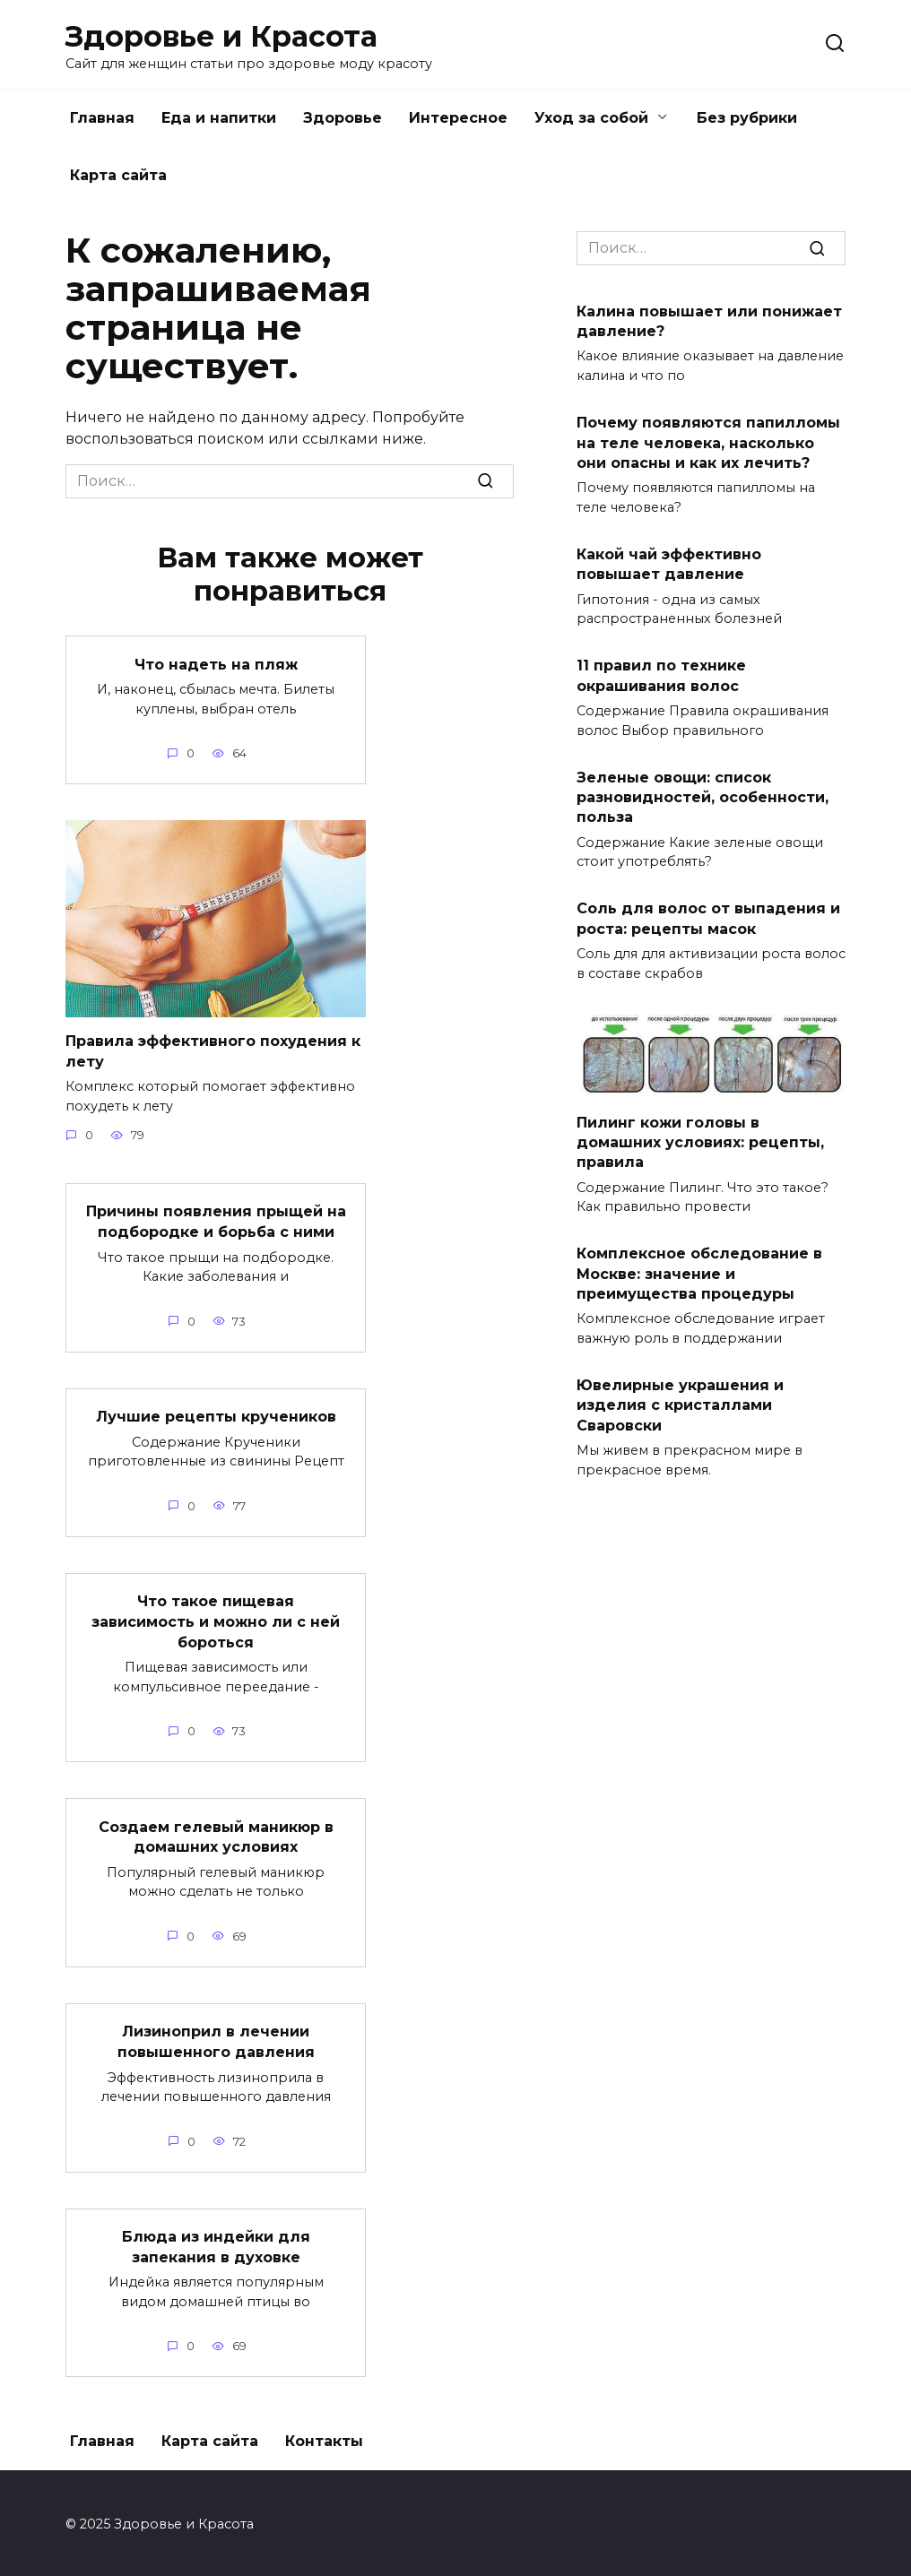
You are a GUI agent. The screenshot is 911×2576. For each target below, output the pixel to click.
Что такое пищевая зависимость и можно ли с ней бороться (215, 1619)
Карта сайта (118, 175)
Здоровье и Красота (221, 36)
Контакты (324, 2438)
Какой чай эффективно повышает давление (669, 563)
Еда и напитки (218, 117)
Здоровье (342, 117)
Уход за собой (591, 117)
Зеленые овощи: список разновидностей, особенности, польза (703, 797)
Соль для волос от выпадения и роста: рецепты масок (708, 918)
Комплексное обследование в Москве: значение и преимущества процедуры (699, 1273)
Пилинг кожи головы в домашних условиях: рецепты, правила (700, 1142)
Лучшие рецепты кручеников (216, 1415)
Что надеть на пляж (216, 663)
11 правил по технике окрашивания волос (661, 675)
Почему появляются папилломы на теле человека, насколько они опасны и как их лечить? (708, 442)
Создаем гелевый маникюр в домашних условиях (216, 1834)
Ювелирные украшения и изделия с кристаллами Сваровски (680, 1405)
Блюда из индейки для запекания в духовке (216, 2243)
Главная (102, 117)
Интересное (458, 117)
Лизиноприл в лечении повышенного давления (216, 2038)
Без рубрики (747, 117)
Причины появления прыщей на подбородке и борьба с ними (216, 1220)
